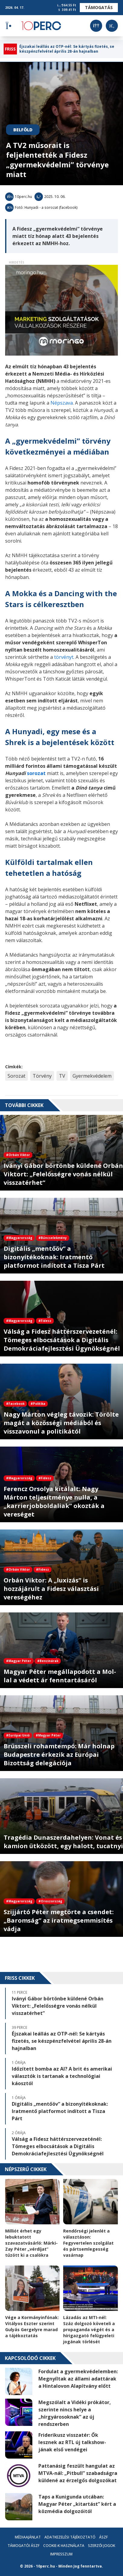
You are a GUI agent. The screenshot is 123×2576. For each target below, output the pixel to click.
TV (62, 1076)
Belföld (22, 130)
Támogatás (99, 7)
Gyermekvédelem (92, 1076)
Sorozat (16, 1076)
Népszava (61, 402)
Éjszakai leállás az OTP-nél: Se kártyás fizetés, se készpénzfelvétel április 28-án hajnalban (66, 49)
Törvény (42, 1076)
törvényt (63, 657)
